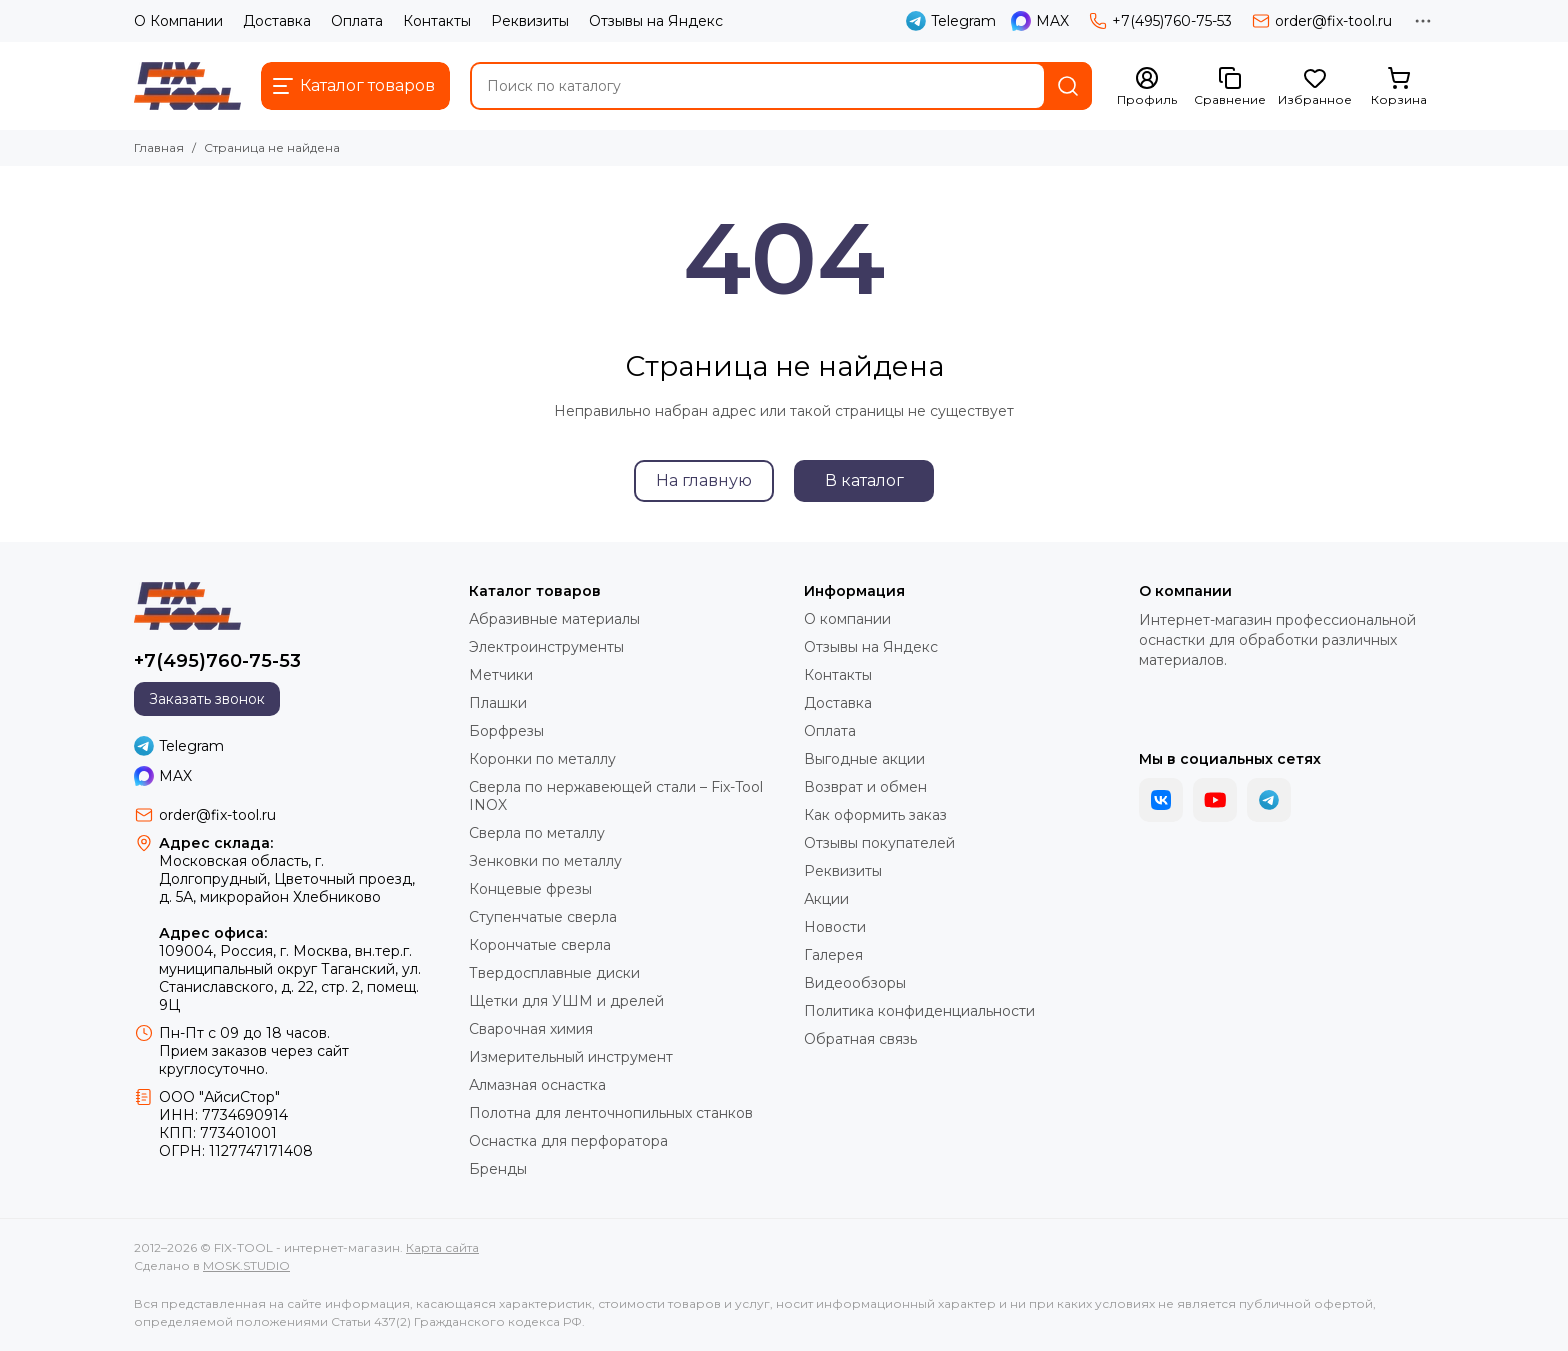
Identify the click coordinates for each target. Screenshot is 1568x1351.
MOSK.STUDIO (246, 1265)
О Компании (178, 21)
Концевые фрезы (530, 889)
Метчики (501, 675)
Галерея (833, 955)
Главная (159, 147)
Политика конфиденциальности (919, 1011)
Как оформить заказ (875, 815)
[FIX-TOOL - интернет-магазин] (187, 86)
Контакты (437, 21)
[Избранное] (1315, 87)
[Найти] (1068, 86)
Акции (826, 899)
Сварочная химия (531, 1029)
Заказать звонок (207, 699)
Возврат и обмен (865, 787)
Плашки (498, 703)
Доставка (277, 21)
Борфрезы (506, 731)
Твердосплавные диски (554, 973)
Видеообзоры (855, 983)
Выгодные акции (864, 759)
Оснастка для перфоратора (568, 1141)
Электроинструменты (546, 647)
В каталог (864, 480)
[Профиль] (1147, 87)
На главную (704, 480)
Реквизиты (530, 21)
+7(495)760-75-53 (1160, 21)
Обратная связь (860, 1039)
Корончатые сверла (540, 945)
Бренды (498, 1169)
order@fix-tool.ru (1322, 21)
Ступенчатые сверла (543, 917)
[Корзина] (1399, 87)
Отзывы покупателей (879, 843)
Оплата (357, 21)
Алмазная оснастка (537, 1085)
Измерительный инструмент (571, 1057)
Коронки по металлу (542, 759)
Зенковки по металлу (545, 861)
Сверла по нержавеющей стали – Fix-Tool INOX (616, 796)
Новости (835, 927)
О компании (847, 619)
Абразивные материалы (554, 619)
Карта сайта (442, 1247)
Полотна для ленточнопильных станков (611, 1113)
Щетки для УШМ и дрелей (566, 1001)
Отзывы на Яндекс (656, 21)
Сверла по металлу (537, 833)
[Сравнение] (1230, 87)
